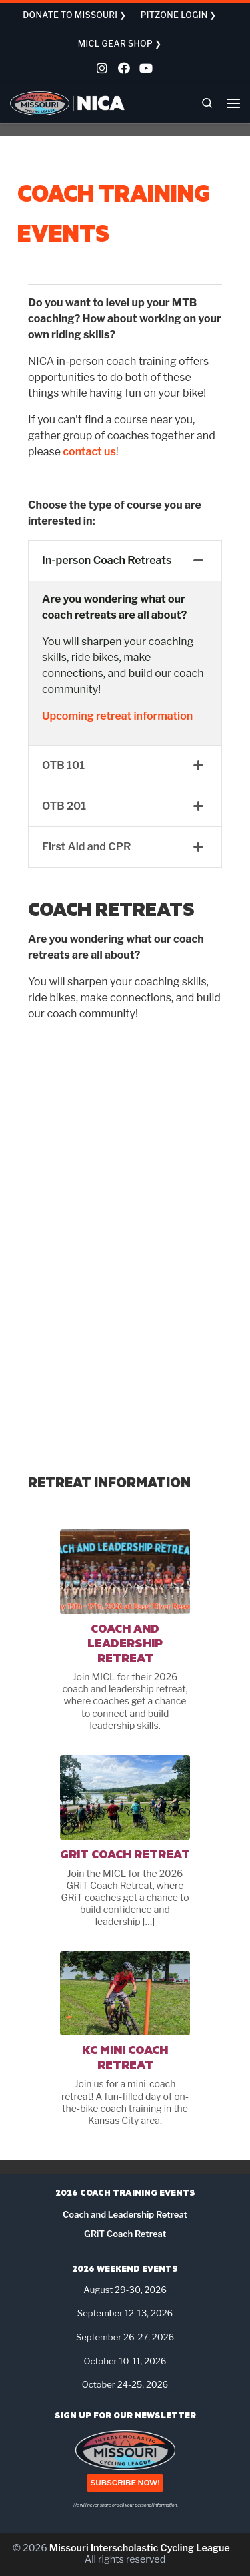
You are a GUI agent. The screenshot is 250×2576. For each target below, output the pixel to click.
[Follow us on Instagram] (101, 70)
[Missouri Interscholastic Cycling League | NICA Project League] (67, 102)
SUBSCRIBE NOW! (124, 2483)
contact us (89, 451)
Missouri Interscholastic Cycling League (139, 2548)
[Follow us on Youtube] (144, 70)
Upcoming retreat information (117, 716)
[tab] (125, 561)
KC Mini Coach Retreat (125, 2056)
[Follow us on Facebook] (122, 70)
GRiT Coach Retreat (125, 1854)
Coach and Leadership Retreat (125, 1642)
